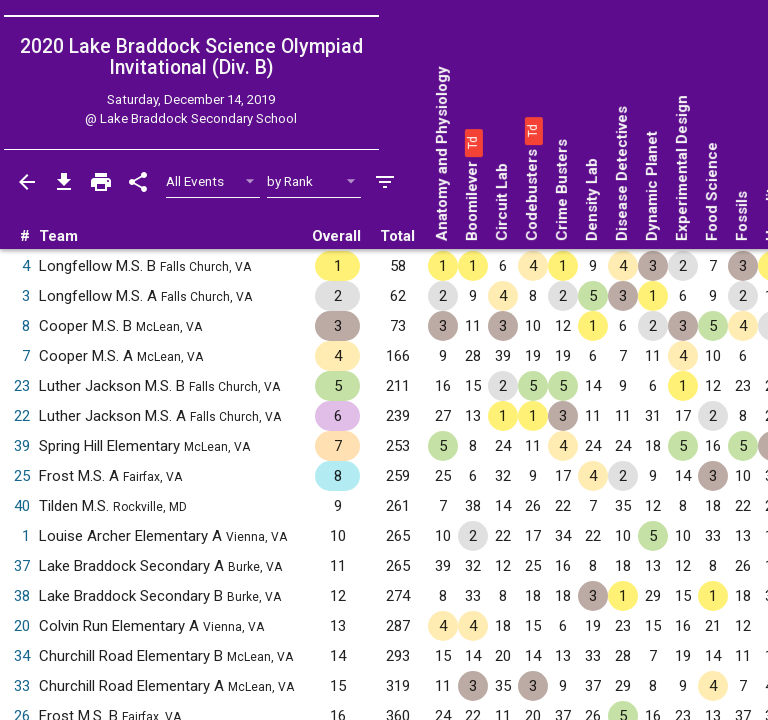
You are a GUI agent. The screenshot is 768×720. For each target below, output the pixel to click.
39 (22, 446)
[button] (472, 143)
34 (22, 656)
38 (22, 596)
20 (22, 626)
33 (22, 686)
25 (22, 476)
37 (22, 566)
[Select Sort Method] (314, 181)
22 (22, 416)
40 (22, 506)
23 (22, 386)
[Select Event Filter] (213, 181)
